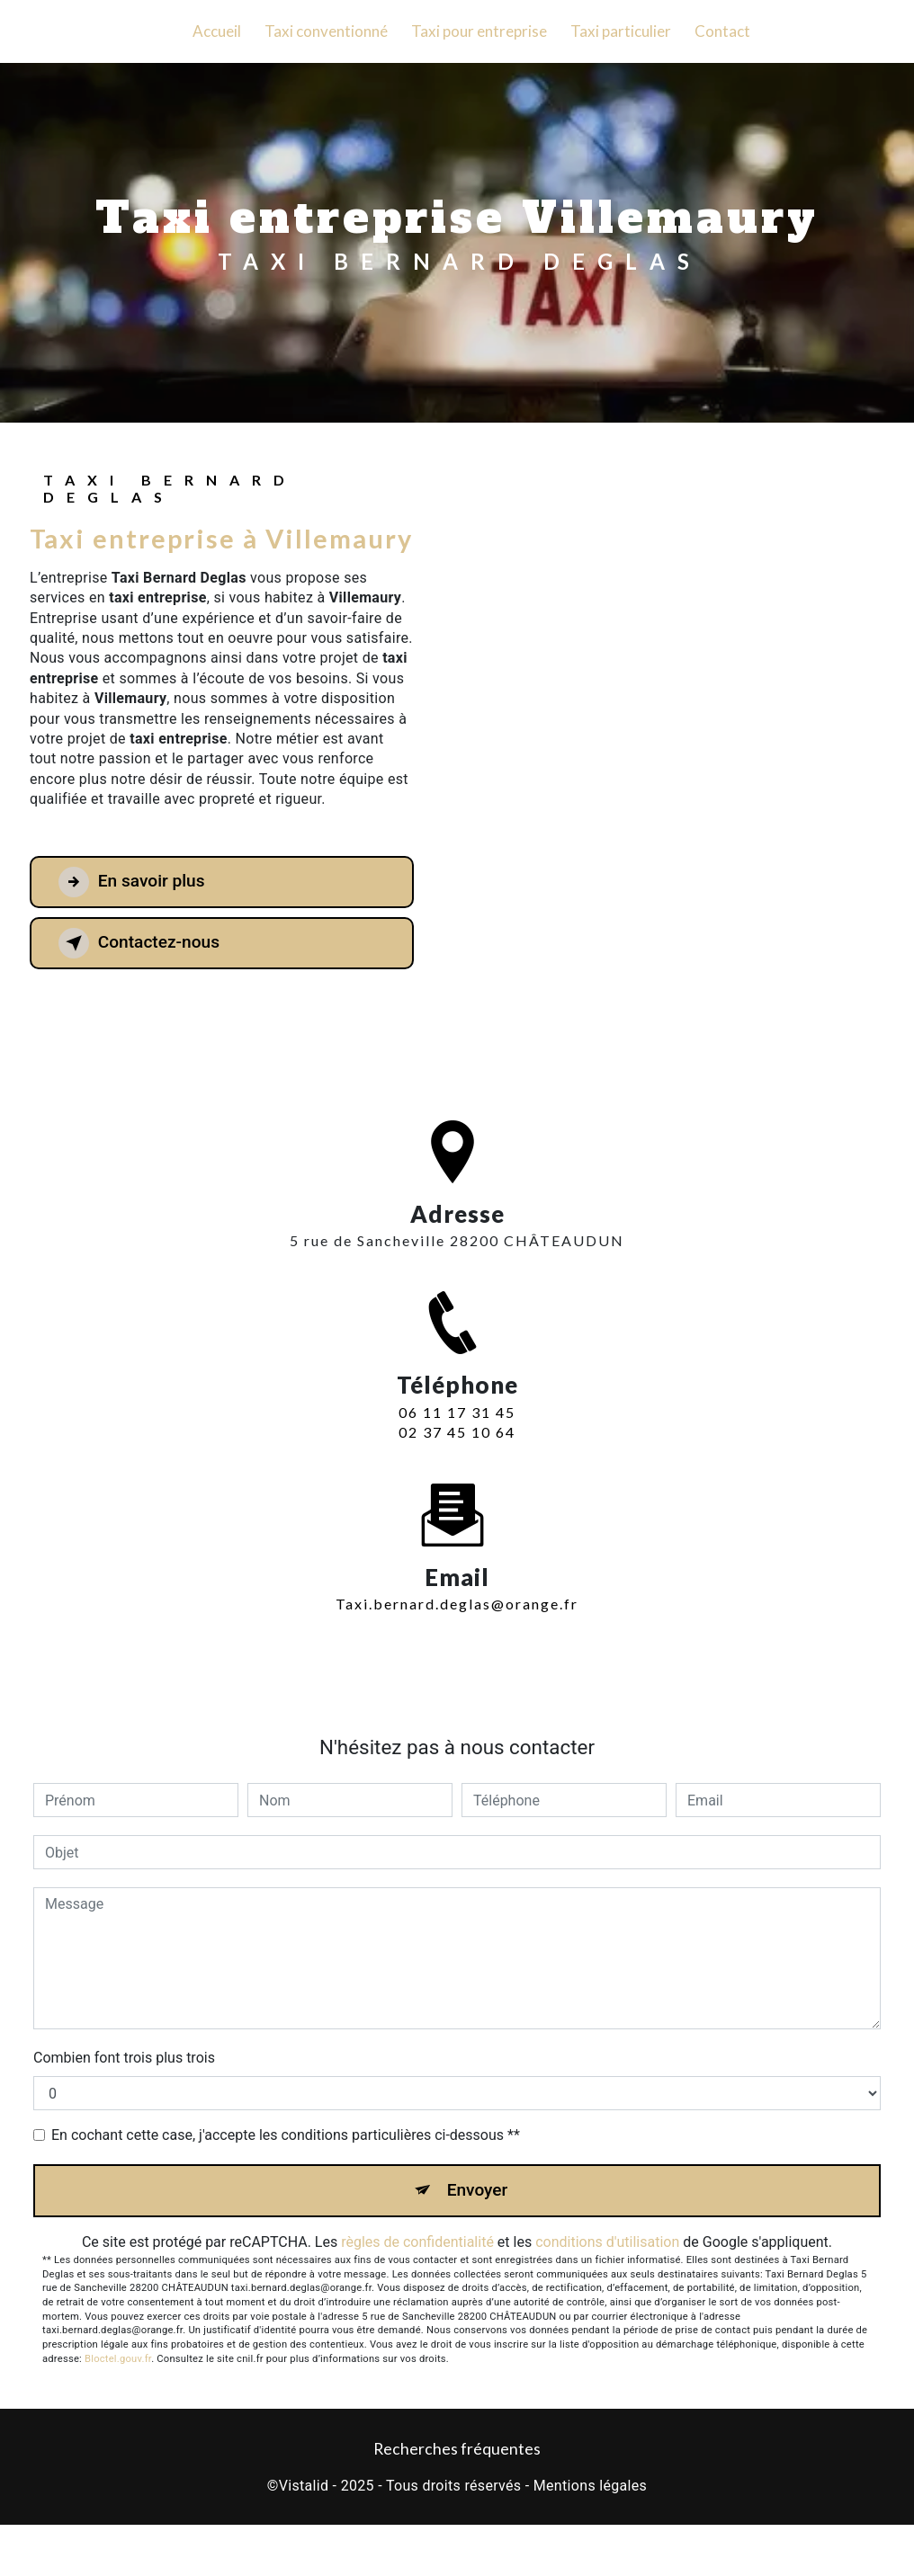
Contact (722, 31)
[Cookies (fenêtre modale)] (5, 2565)
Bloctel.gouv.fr (118, 2359)
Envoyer (477, 2189)
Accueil (217, 31)
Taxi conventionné (326, 31)
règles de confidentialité (417, 2242)
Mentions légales (590, 2485)
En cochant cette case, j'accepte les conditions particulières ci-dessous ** (285, 2135)
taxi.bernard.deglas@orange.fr (457, 1577)
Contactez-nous (139, 943)
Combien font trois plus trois (124, 2057)
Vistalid (304, 2485)
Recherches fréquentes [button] (457, 2449)
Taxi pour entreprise (479, 31)
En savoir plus (131, 882)
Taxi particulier (620, 31)
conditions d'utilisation (607, 2242)
